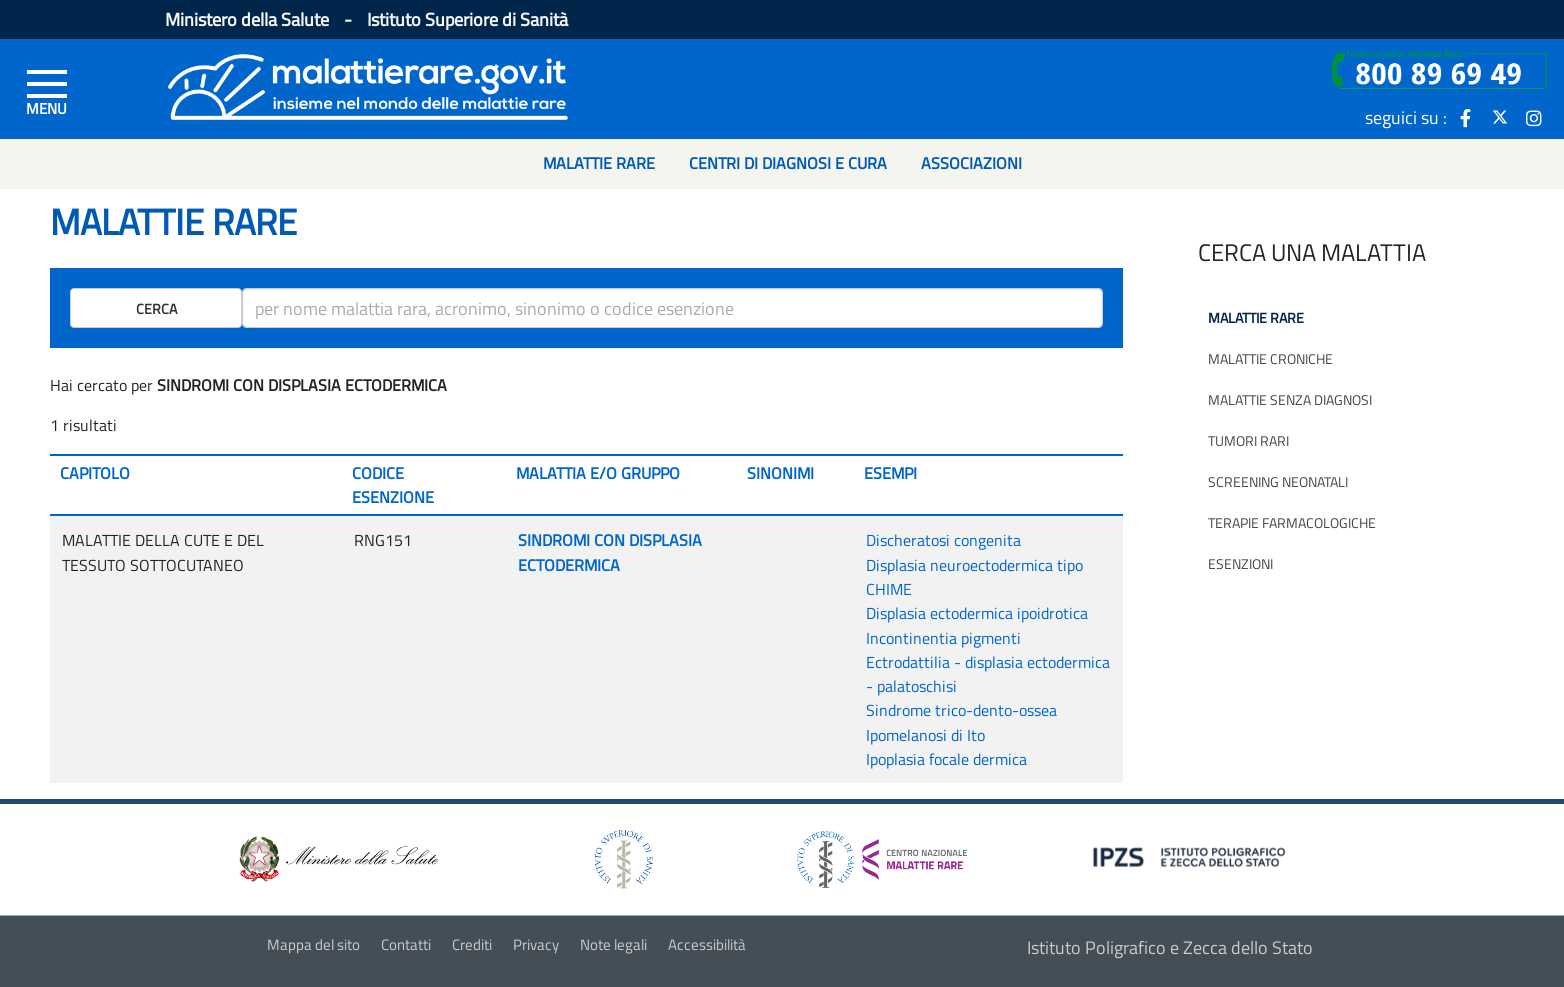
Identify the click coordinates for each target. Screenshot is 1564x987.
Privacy (536, 944)
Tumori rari (1248, 440)
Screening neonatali (1278, 481)
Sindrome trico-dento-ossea (961, 710)
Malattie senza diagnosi (1290, 399)
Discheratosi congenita (943, 540)
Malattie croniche (1270, 358)
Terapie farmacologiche (1292, 522)
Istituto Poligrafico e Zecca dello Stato (1170, 947)
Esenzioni (1240, 563)
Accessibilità (707, 944)
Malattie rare (1256, 317)
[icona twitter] (1500, 117)
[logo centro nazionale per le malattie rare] (882, 854)
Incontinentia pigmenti (943, 638)
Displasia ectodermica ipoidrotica (977, 613)
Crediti (472, 944)
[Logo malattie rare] (368, 84)
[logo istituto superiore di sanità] (622, 857)
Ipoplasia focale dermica (946, 759)
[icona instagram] (1534, 117)
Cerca (156, 308)
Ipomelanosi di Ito (925, 735)
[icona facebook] (1466, 117)
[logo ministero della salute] (337, 857)
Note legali (613, 944)
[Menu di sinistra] (47, 91)
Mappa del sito (313, 944)
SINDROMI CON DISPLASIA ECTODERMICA (610, 552)
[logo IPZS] (1192, 855)
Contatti (406, 944)
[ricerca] (672, 308)
